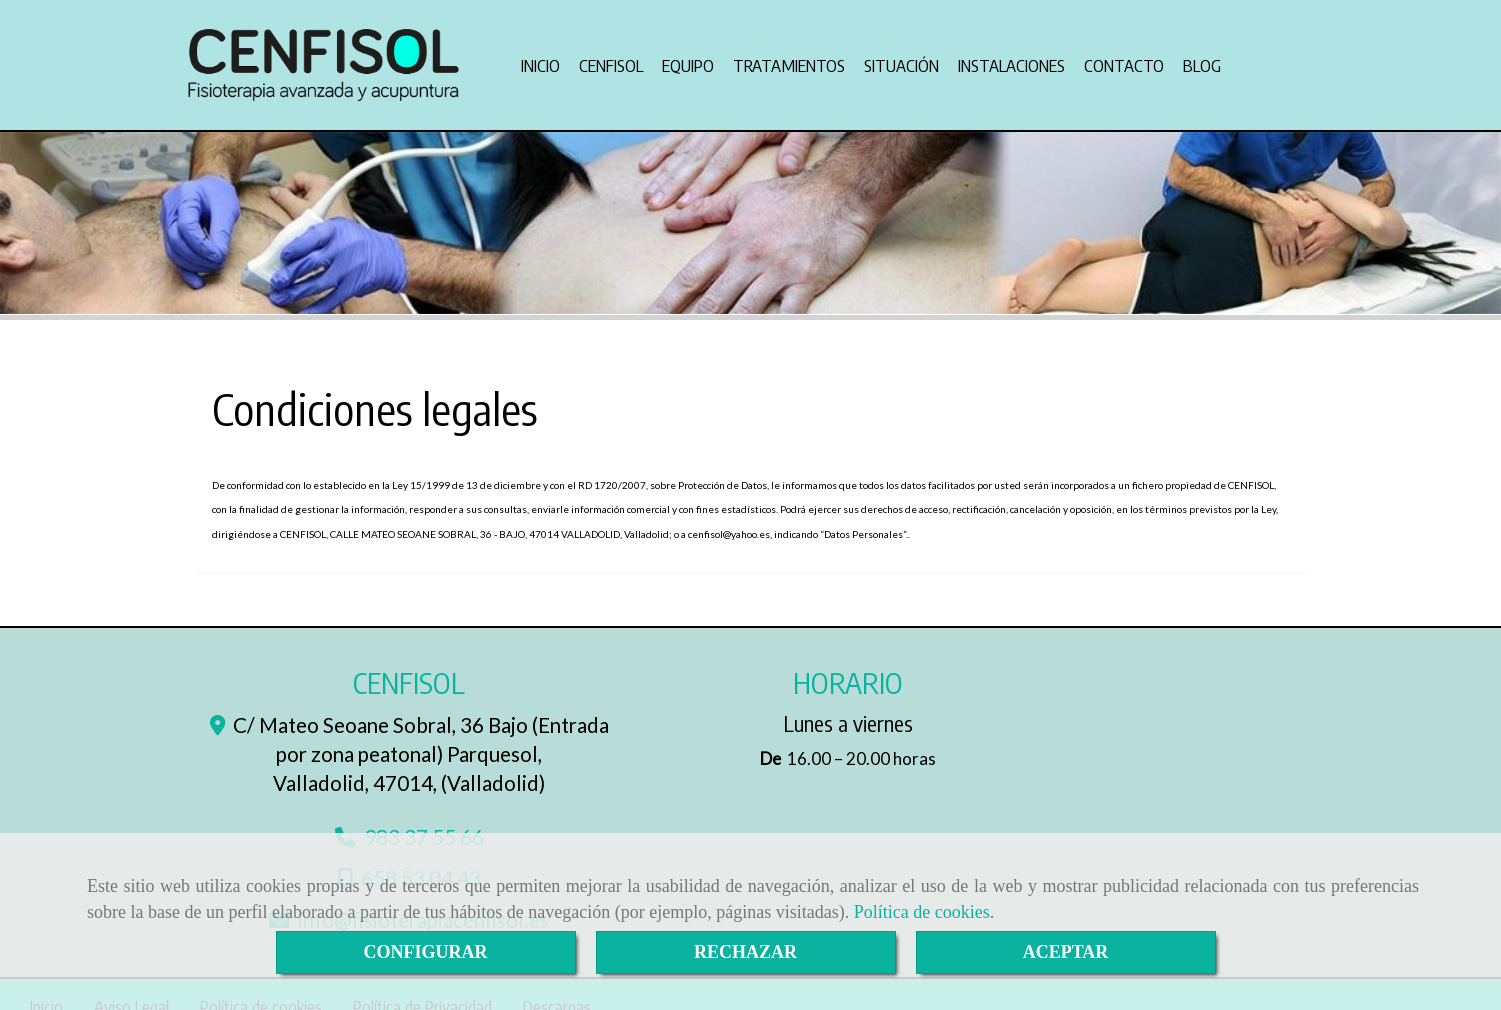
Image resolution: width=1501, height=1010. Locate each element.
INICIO (540, 60)
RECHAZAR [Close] (745, 952)
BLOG (1202, 60)
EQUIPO (688, 60)
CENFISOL (611, 60)
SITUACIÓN (901, 60)
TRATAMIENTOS (789, 60)
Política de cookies (922, 912)
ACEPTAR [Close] (1066, 952)
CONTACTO (1124, 60)
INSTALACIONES (1011, 60)
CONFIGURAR (426, 952)
